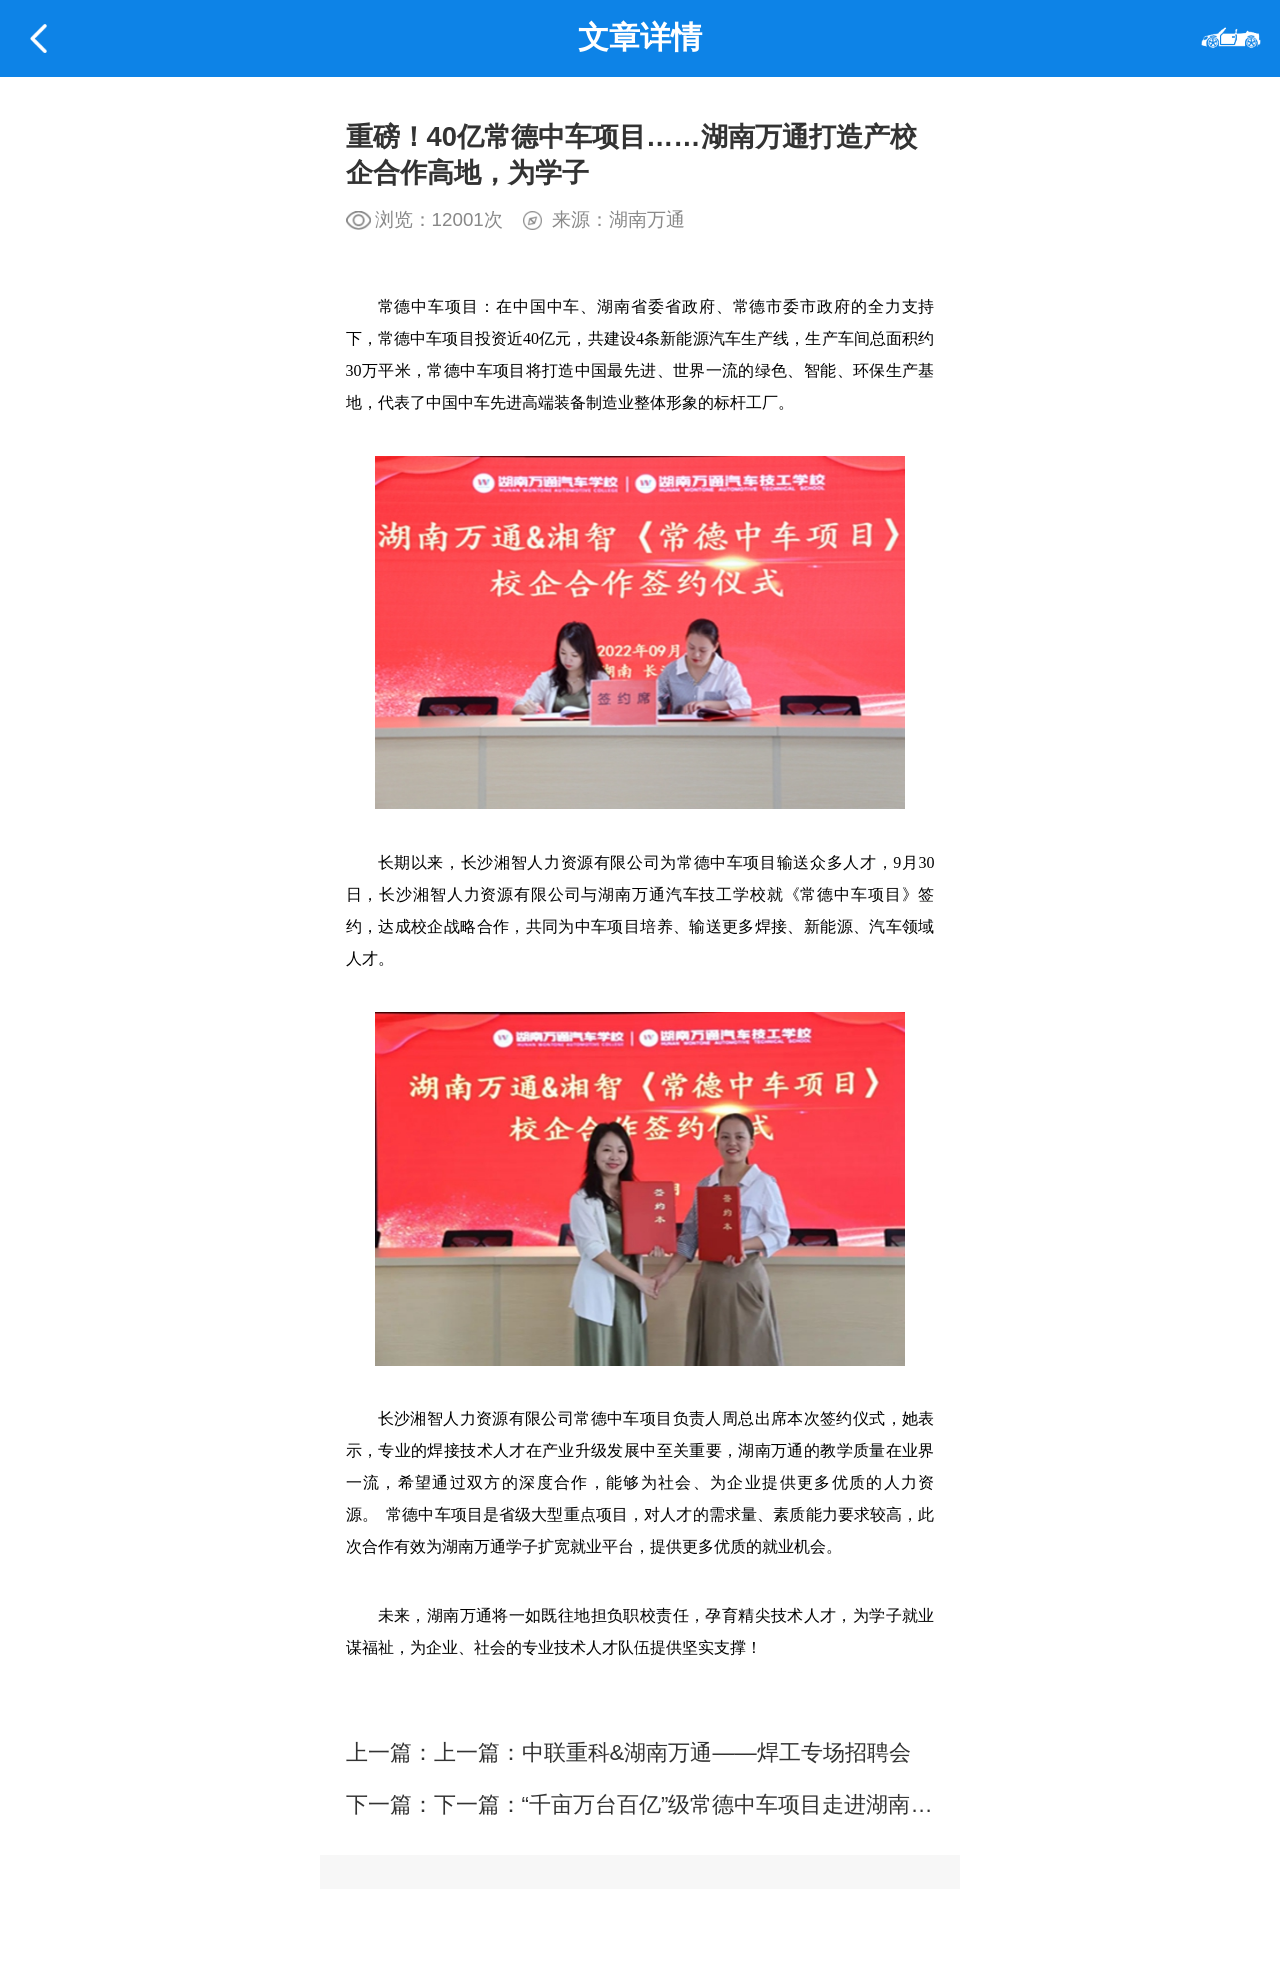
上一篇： (478, 1752)
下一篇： (478, 1804)
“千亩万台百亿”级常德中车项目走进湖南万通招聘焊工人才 (804, 1804)
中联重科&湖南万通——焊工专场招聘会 (716, 1752)
